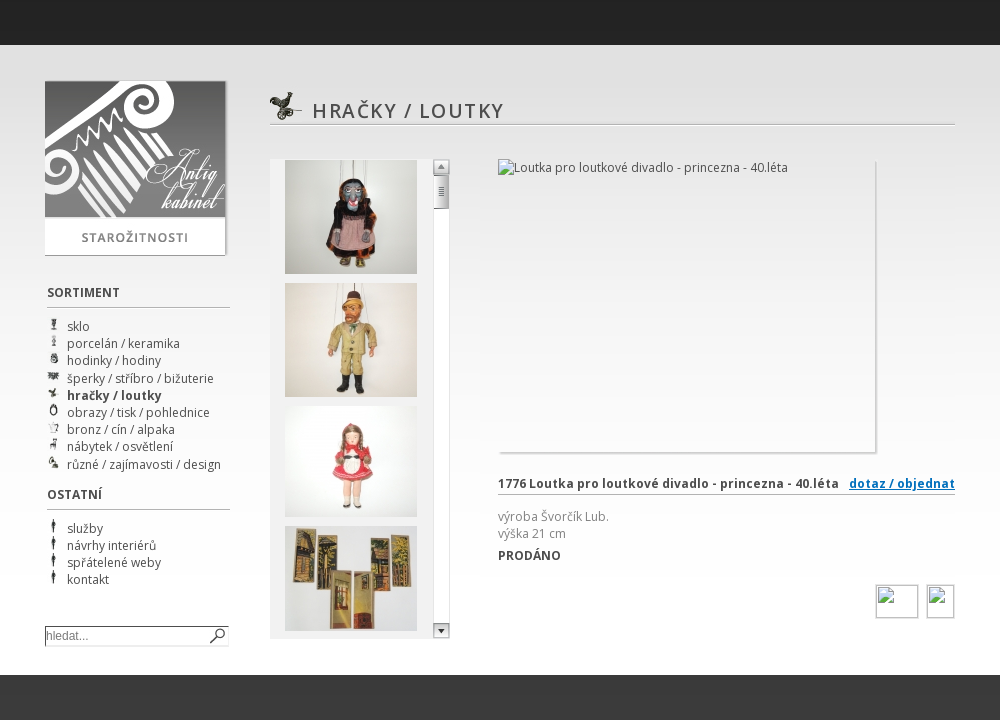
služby (85, 528)
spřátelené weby (114, 562)
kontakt (88, 579)
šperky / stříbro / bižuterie (140, 378)
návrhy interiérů (111, 545)
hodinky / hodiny (114, 360)
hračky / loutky (114, 395)
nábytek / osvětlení (120, 446)
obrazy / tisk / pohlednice (138, 412)
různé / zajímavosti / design (144, 464)
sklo (78, 326)
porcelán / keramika (123, 343)
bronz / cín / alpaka (121, 429)
